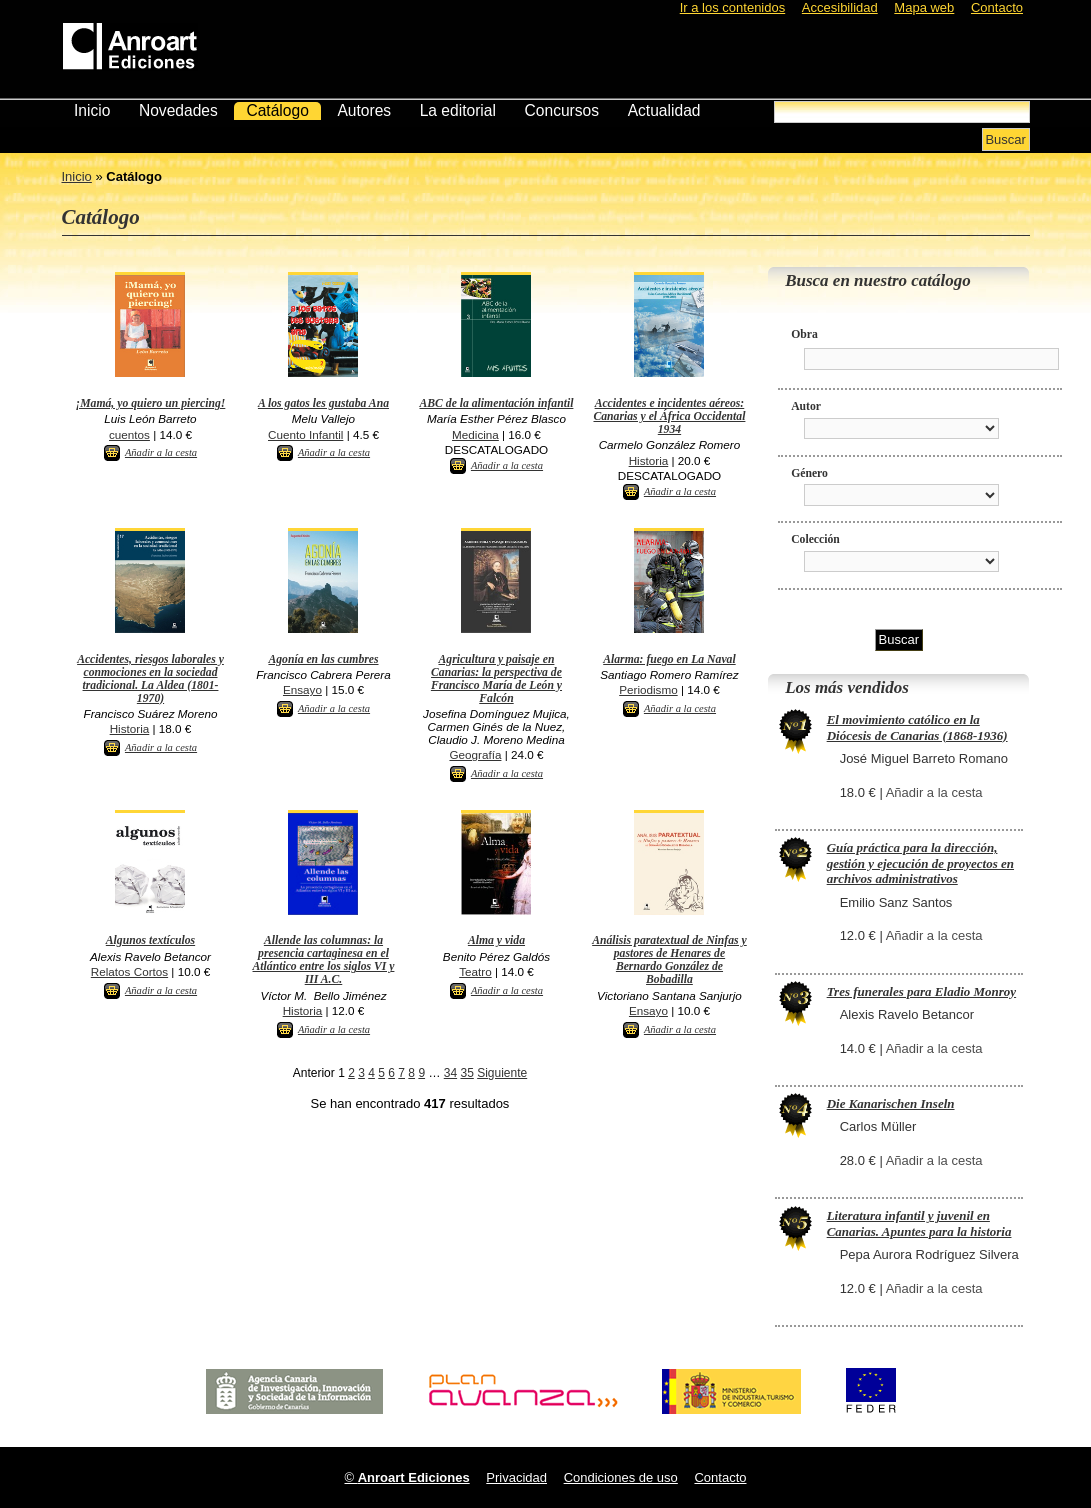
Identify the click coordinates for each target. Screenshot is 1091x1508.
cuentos (129, 434)
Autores (364, 110)
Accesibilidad (840, 7)
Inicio (92, 110)
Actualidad (664, 110)
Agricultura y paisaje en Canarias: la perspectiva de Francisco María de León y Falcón (496, 679)
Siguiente (502, 1073)
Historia (649, 460)
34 (450, 1073)
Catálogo (277, 110)
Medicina (475, 434)
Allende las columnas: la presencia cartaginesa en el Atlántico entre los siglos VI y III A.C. (324, 960)
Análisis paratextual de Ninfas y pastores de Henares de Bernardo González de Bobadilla (669, 960)
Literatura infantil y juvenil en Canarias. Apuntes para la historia (919, 1223)
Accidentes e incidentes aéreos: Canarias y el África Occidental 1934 (669, 416)
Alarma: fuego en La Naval (669, 659)
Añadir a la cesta (161, 452)
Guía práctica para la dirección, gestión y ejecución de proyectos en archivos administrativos (920, 863)
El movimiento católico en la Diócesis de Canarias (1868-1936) (917, 727)
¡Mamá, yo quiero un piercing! (151, 403)
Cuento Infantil (305, 434)
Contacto (997, 7)
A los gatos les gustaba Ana (323, 403)
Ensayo (302, 689)
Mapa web (924, 7)
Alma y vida (496, 940)
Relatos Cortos (129, 971)
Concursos (562, 110)
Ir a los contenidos (733, 7)
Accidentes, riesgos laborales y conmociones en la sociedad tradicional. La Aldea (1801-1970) (150, 679)
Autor (806, 406)
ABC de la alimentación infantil (497, 403)
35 (466, 1073)
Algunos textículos (150, 940)
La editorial (458, 110)
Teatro (475, 971)
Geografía (475, 754)
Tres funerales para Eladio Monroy (921, 991)
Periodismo (648, 689)
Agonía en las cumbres (323, 659)
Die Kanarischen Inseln (891, 1103)
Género (809, 473)
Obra (804, 334)
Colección (815, 539)
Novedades (178, 110)
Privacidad (516, 1477)
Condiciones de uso (621, 1477)
